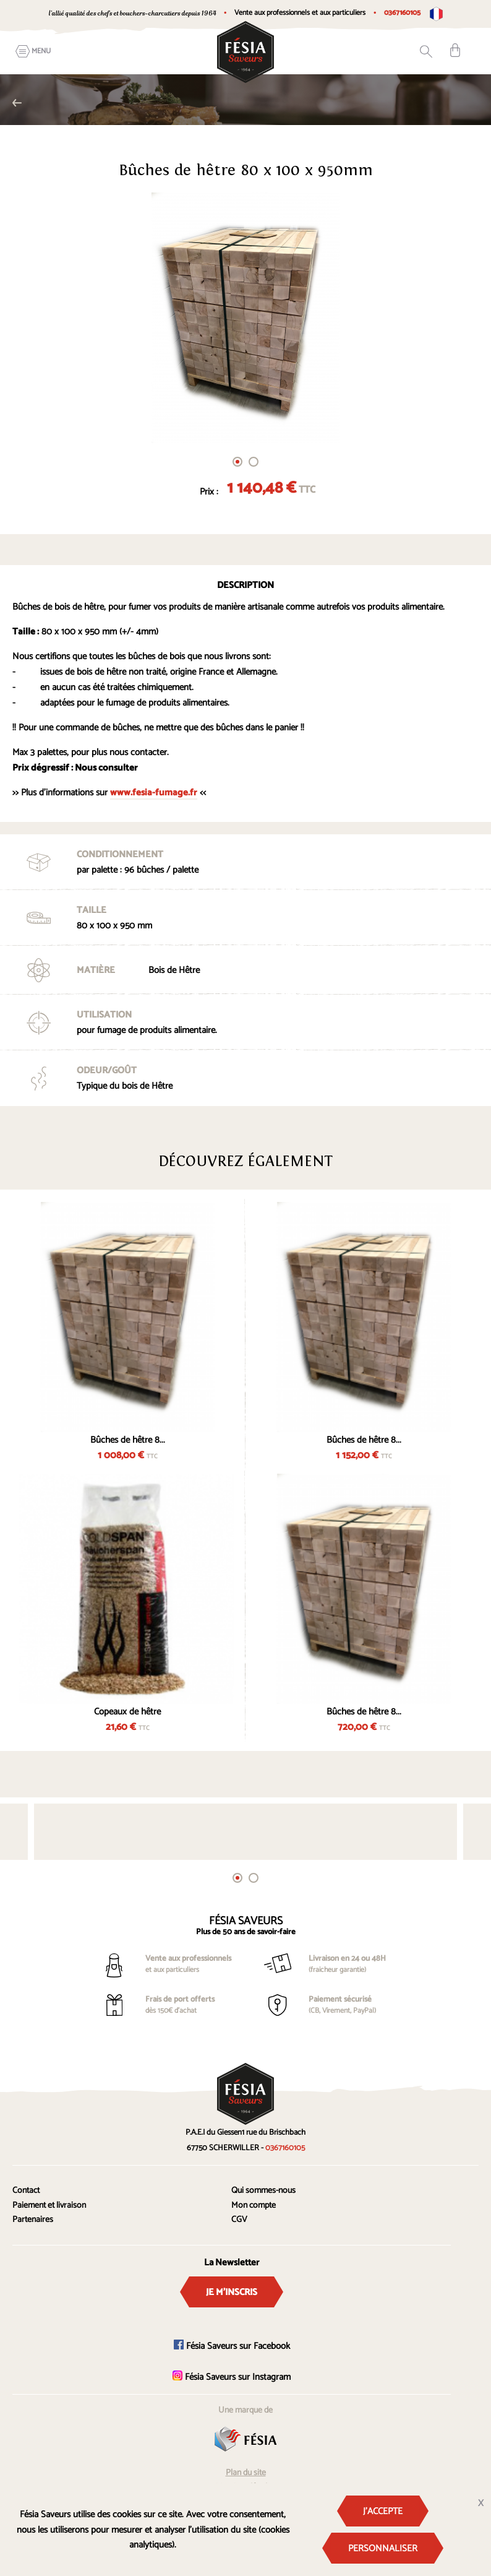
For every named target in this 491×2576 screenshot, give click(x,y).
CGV (239, 2220)
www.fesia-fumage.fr (153, 792)
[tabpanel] (245, 318)
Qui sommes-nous (263, 2191)
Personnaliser (382, 2548)
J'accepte (383, 2511)
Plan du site (246, 2473)
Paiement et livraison (49, 2205)
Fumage (17, 102)
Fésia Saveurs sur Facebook (232, 2346)
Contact (26, 2191)
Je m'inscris (231, 2292)
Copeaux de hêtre (127, 1711)
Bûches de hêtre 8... (127, 1440)
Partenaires (32, 2220)
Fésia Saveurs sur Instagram (232, 2377)
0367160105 (402, 13)
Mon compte (253, 2205)
